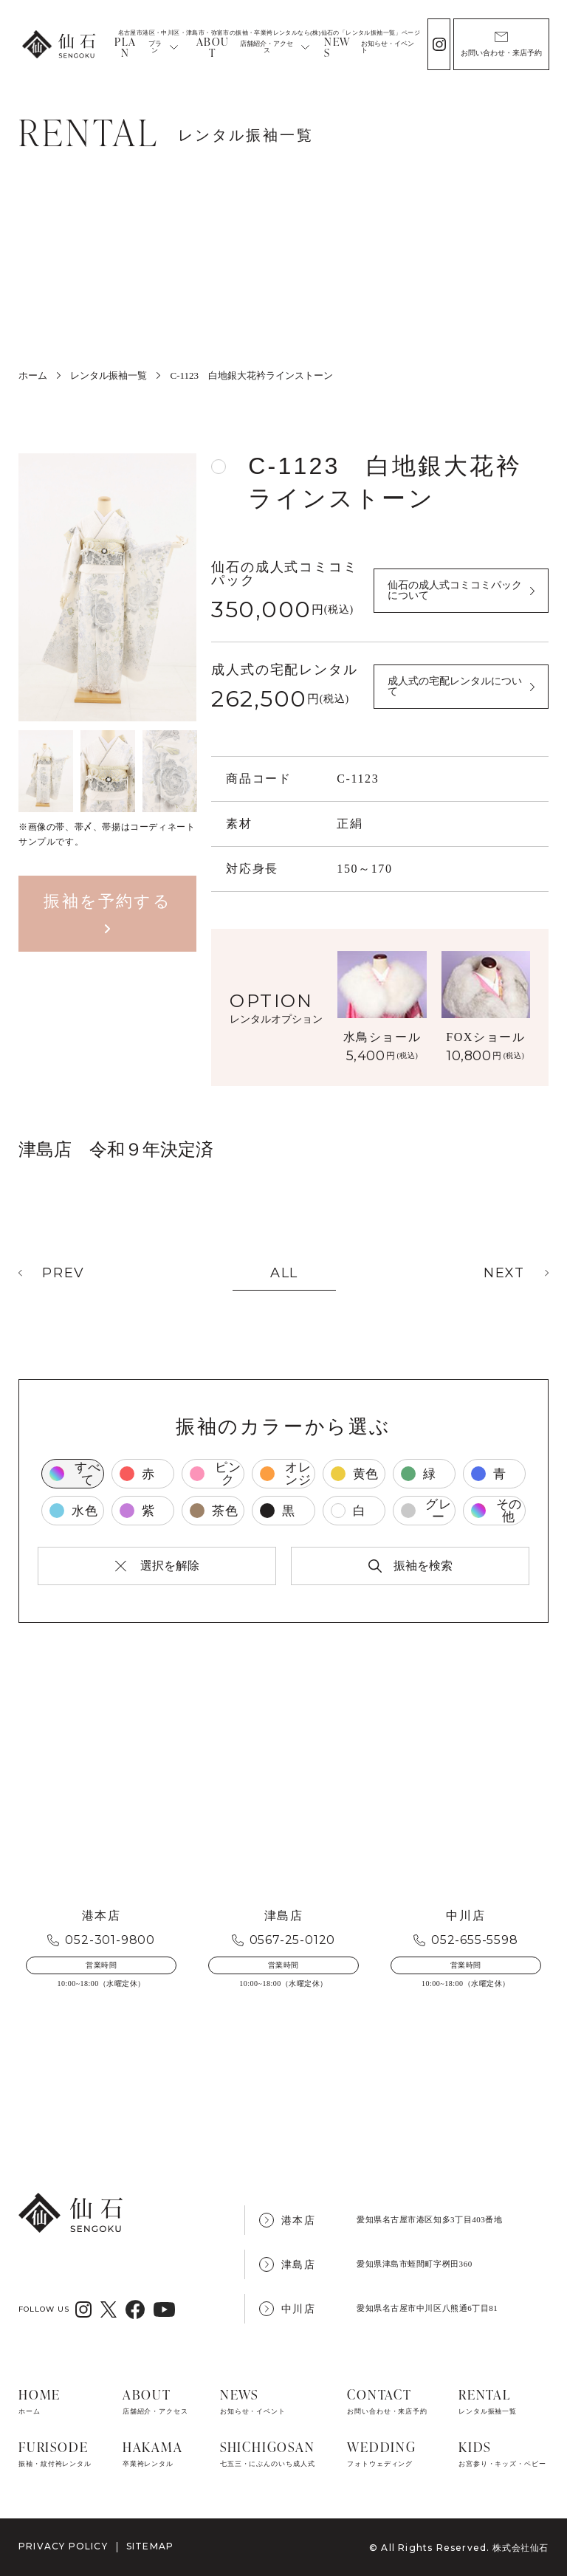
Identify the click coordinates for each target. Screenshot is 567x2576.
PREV (63, 1273)
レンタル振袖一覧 (108, 375)
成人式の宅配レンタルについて (455, 686)
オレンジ (285, 1473)
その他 (496, 1510)
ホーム (32, 375)
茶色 (214, 1510)
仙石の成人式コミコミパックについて (455, 590)
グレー (426, 1510)
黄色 (355, 1473)
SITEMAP (149, 2547)
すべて (74, 1473)
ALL (284, 1273)
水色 (73, 1510)
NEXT (504, 1273)
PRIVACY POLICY (63, 2547)
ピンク (215, 1473)
